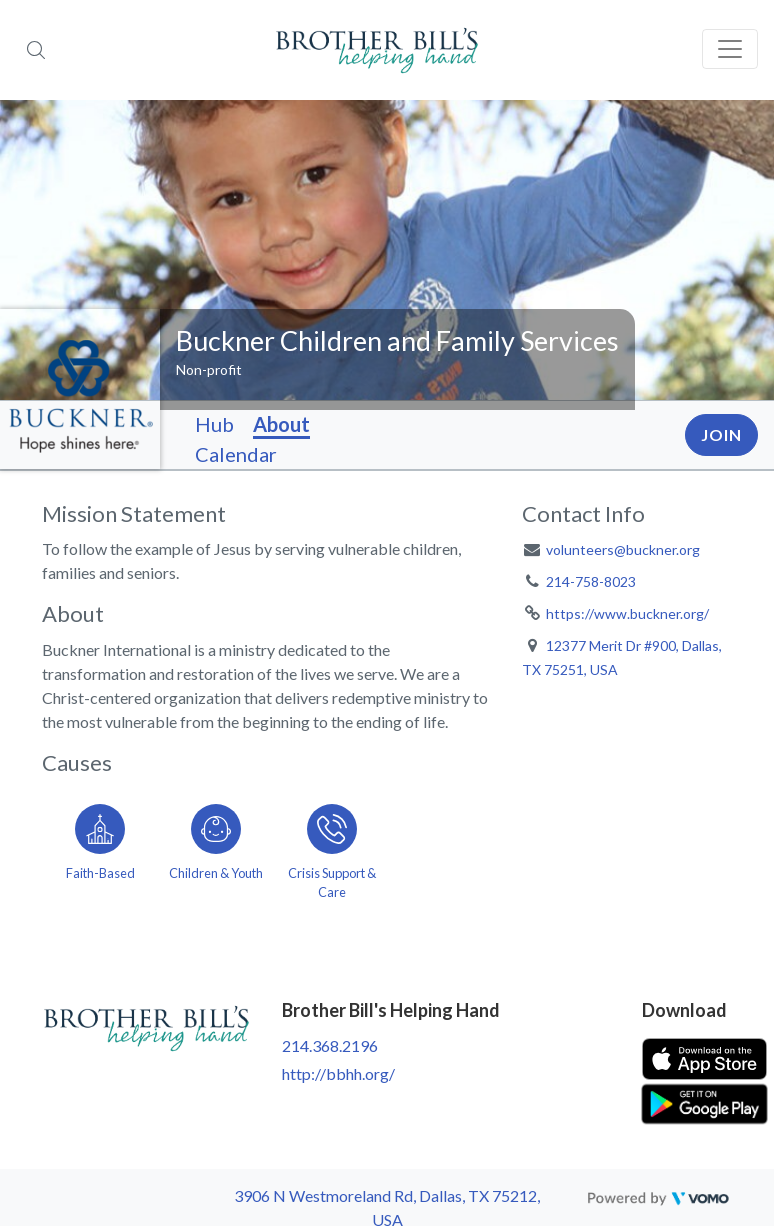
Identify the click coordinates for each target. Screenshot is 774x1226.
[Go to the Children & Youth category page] (216, 848)
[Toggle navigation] (730, 49)
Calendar (236, 454)
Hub (214, 424)
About (281, 424)
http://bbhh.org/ (338, 1073)
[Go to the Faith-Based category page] (100, 848)
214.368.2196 (330, 1045)
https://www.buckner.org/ (627, 613)
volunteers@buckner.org (623, 549)
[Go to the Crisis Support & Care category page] (332, 848)
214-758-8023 (591, 581)
